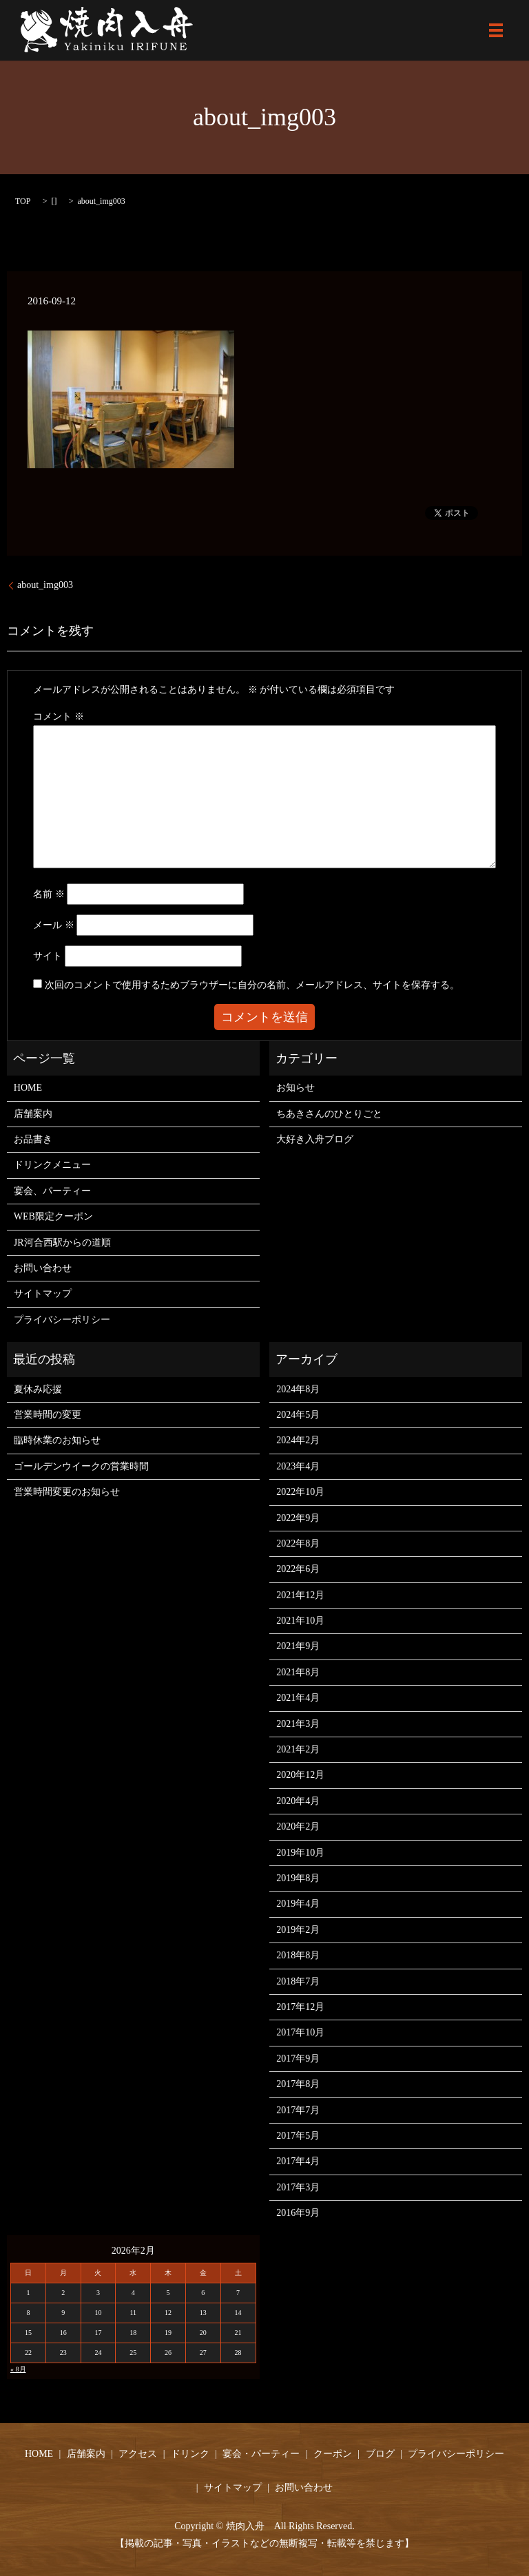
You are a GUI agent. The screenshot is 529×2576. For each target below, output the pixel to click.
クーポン (332, 2454)
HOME (28, 1087)
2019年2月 (298, 1930)
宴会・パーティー (261, 2454)
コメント (58, 716)
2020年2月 (298, 1826)
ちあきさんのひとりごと (329, 1114)
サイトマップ (43, 1293)
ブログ (380, 2454)
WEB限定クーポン (53, 1216)
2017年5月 (298, 2135)
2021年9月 (298, 1646)
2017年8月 (298, 2084)
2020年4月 (298, 1801)
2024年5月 (298, 1415)
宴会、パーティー (52, 1191)
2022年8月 (298, 1543)
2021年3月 (298, 1724)
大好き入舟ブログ (314, 1139)
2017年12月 (300, 2007)
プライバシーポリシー (62, 1320)
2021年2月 (298, 1749)
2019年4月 (298, 1903)
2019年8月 (298, 1878)
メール (53, 925)
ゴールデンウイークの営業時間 (81, 1466)
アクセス (137, 2454)
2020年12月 (300, 1775)
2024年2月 (298, 1440)
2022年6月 (298, 1569)
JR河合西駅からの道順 (62, 1242)
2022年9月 (298, 1518)
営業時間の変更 (47, 1415)
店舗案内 (33, 1114)
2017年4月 (298, 2161)
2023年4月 (298, 1466)
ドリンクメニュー (52, 1165)
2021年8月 (298, 1672)
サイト (47, 956)
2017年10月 (300, 2032)
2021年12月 (300, 1595)
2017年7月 (298, 2110)
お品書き (33, 1139)
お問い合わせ (43, 1268)
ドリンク (190, 2454)
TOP (22, 201)
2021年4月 (298, 1698)
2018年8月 (298, 1955)
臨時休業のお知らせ (57, 1440)
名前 (49, 894)
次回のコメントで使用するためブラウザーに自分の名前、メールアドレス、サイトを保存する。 (252, 985)
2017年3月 (298, 2187)
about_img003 (45, 585)
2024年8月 (298, 1389)
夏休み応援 (38, 1389)
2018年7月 (298, 1981)
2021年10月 (300, 1620)
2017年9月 (298, 2058)
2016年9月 (298, 2213)
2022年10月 (300, 1492)
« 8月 (18, 2369)
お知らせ (295, 1087)
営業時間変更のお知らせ (67, 1492)
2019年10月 (300, 1852)
